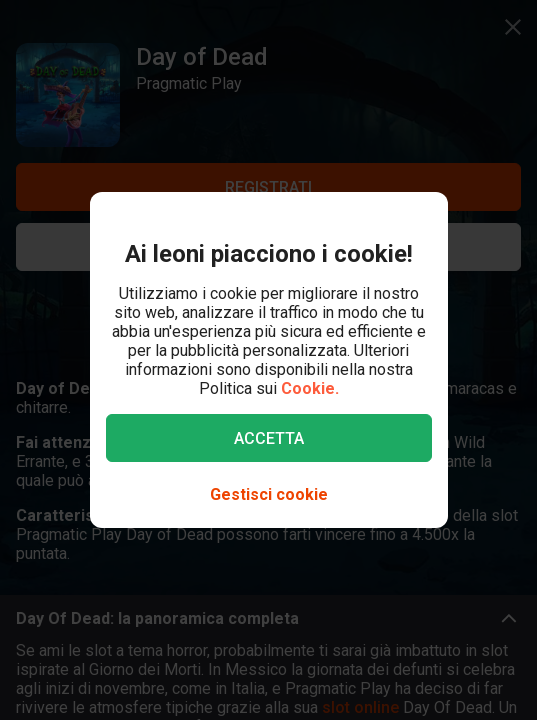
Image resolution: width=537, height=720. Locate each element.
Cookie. (310, 388)
